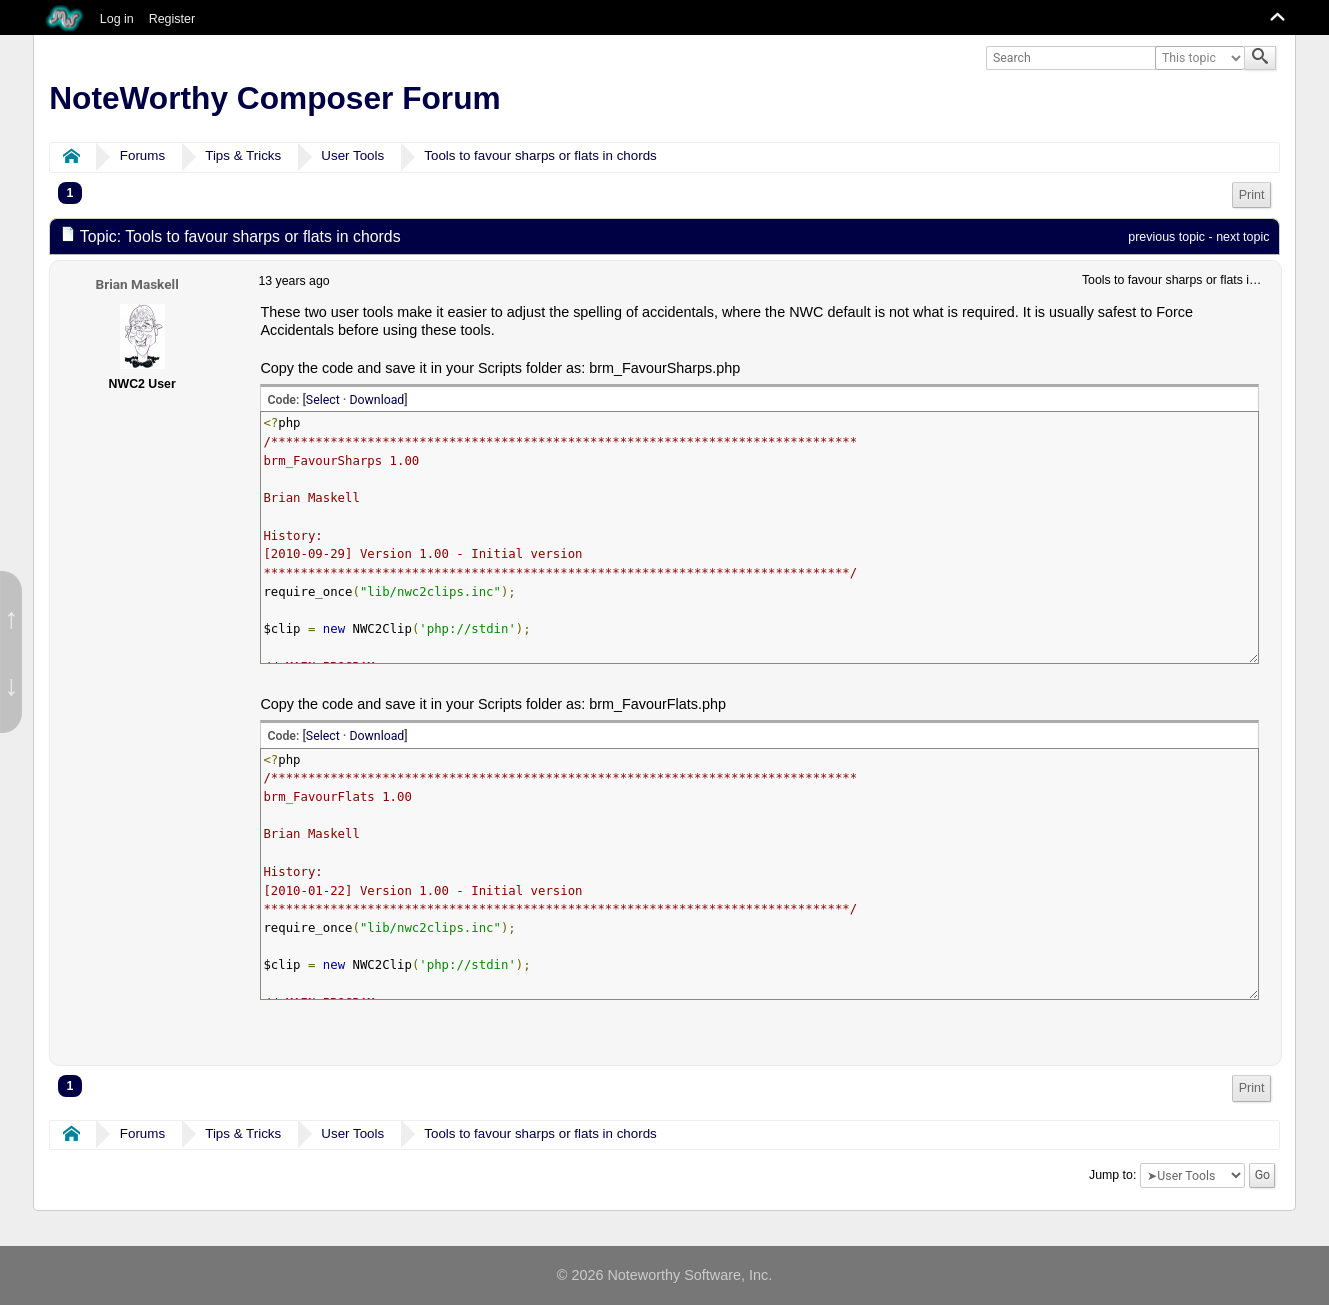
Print (1252, 195)
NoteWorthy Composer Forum (274, 98)
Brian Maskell (137, 284)
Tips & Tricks (243, 155)
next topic (1242, 237)
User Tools (352, 155)
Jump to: (1112, 1175)
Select (323, 400)
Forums (142, 155)
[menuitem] (1252, 195)
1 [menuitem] (70, 193)
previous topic (1166, 237)
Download (376, 400)
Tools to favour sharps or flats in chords (540, 155)
